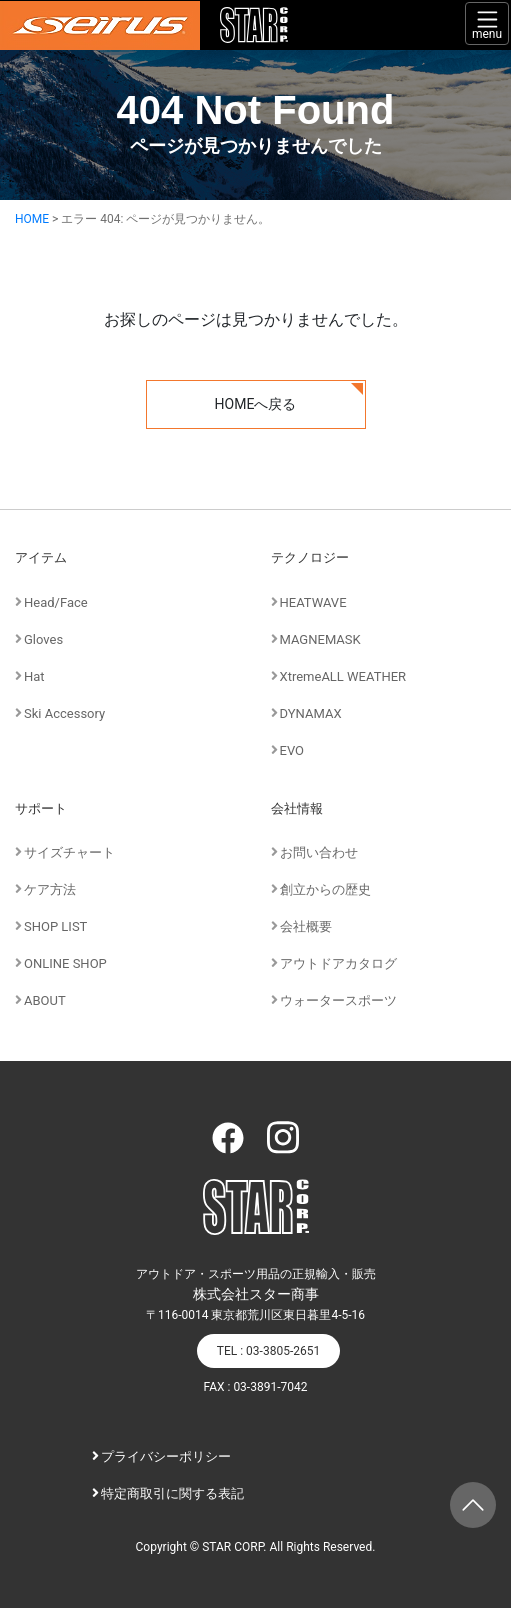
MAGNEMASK (320, 639)
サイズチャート (69, 852)
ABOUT (45, 1000)
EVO (292, 750)
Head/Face (56, 602)
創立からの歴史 (325, 889)
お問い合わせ (319, 852)
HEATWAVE (313, 602)
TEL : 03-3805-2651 (268, 1351)
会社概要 (306, 926)
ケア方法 (50, 889)
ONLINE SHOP (65, 963)
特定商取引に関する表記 (172, 1493)
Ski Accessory (64, 713)
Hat (34, 676)
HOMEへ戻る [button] (256, 404)
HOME (32, 219)
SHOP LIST (55, 926)
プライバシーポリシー (166, 1456)
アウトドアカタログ (338, 963)
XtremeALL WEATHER (343, 676)
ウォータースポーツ (338, 1000)
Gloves (43, 639)
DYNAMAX (311, 713)
